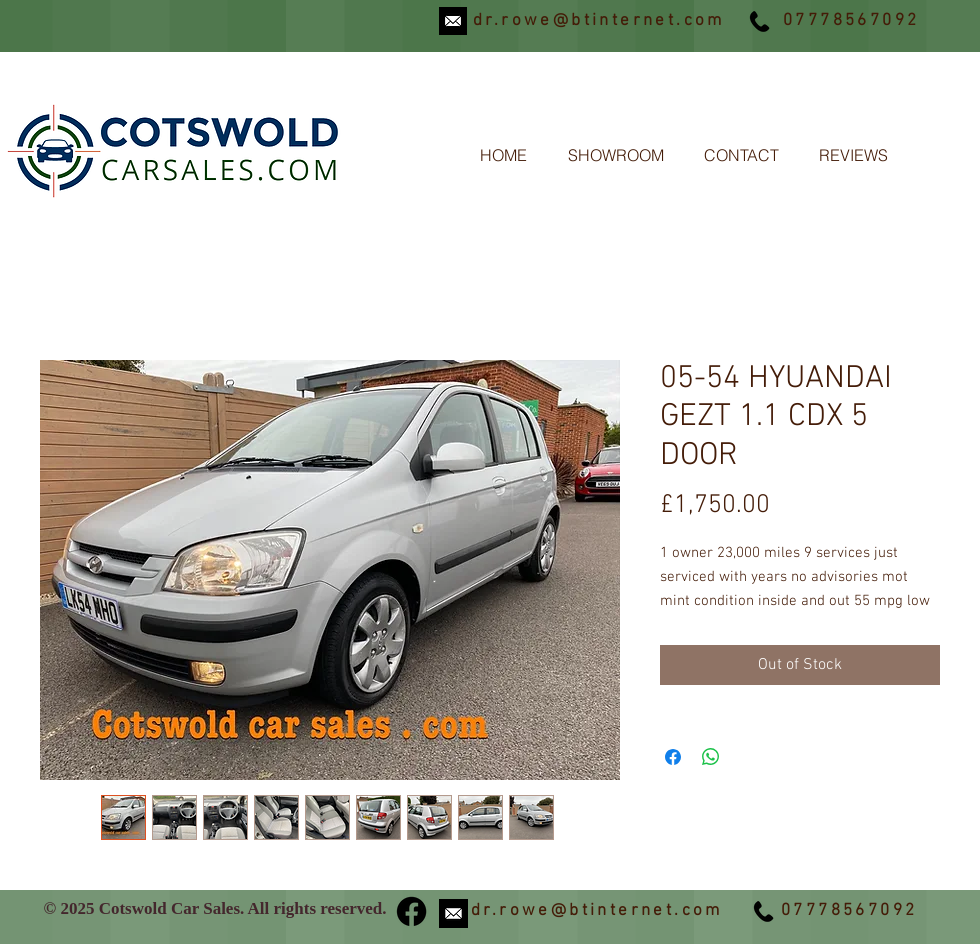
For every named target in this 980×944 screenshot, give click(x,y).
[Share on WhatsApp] (711, 757)
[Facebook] (411, 911)
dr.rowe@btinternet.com (599, 21)
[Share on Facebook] (673, 757)
